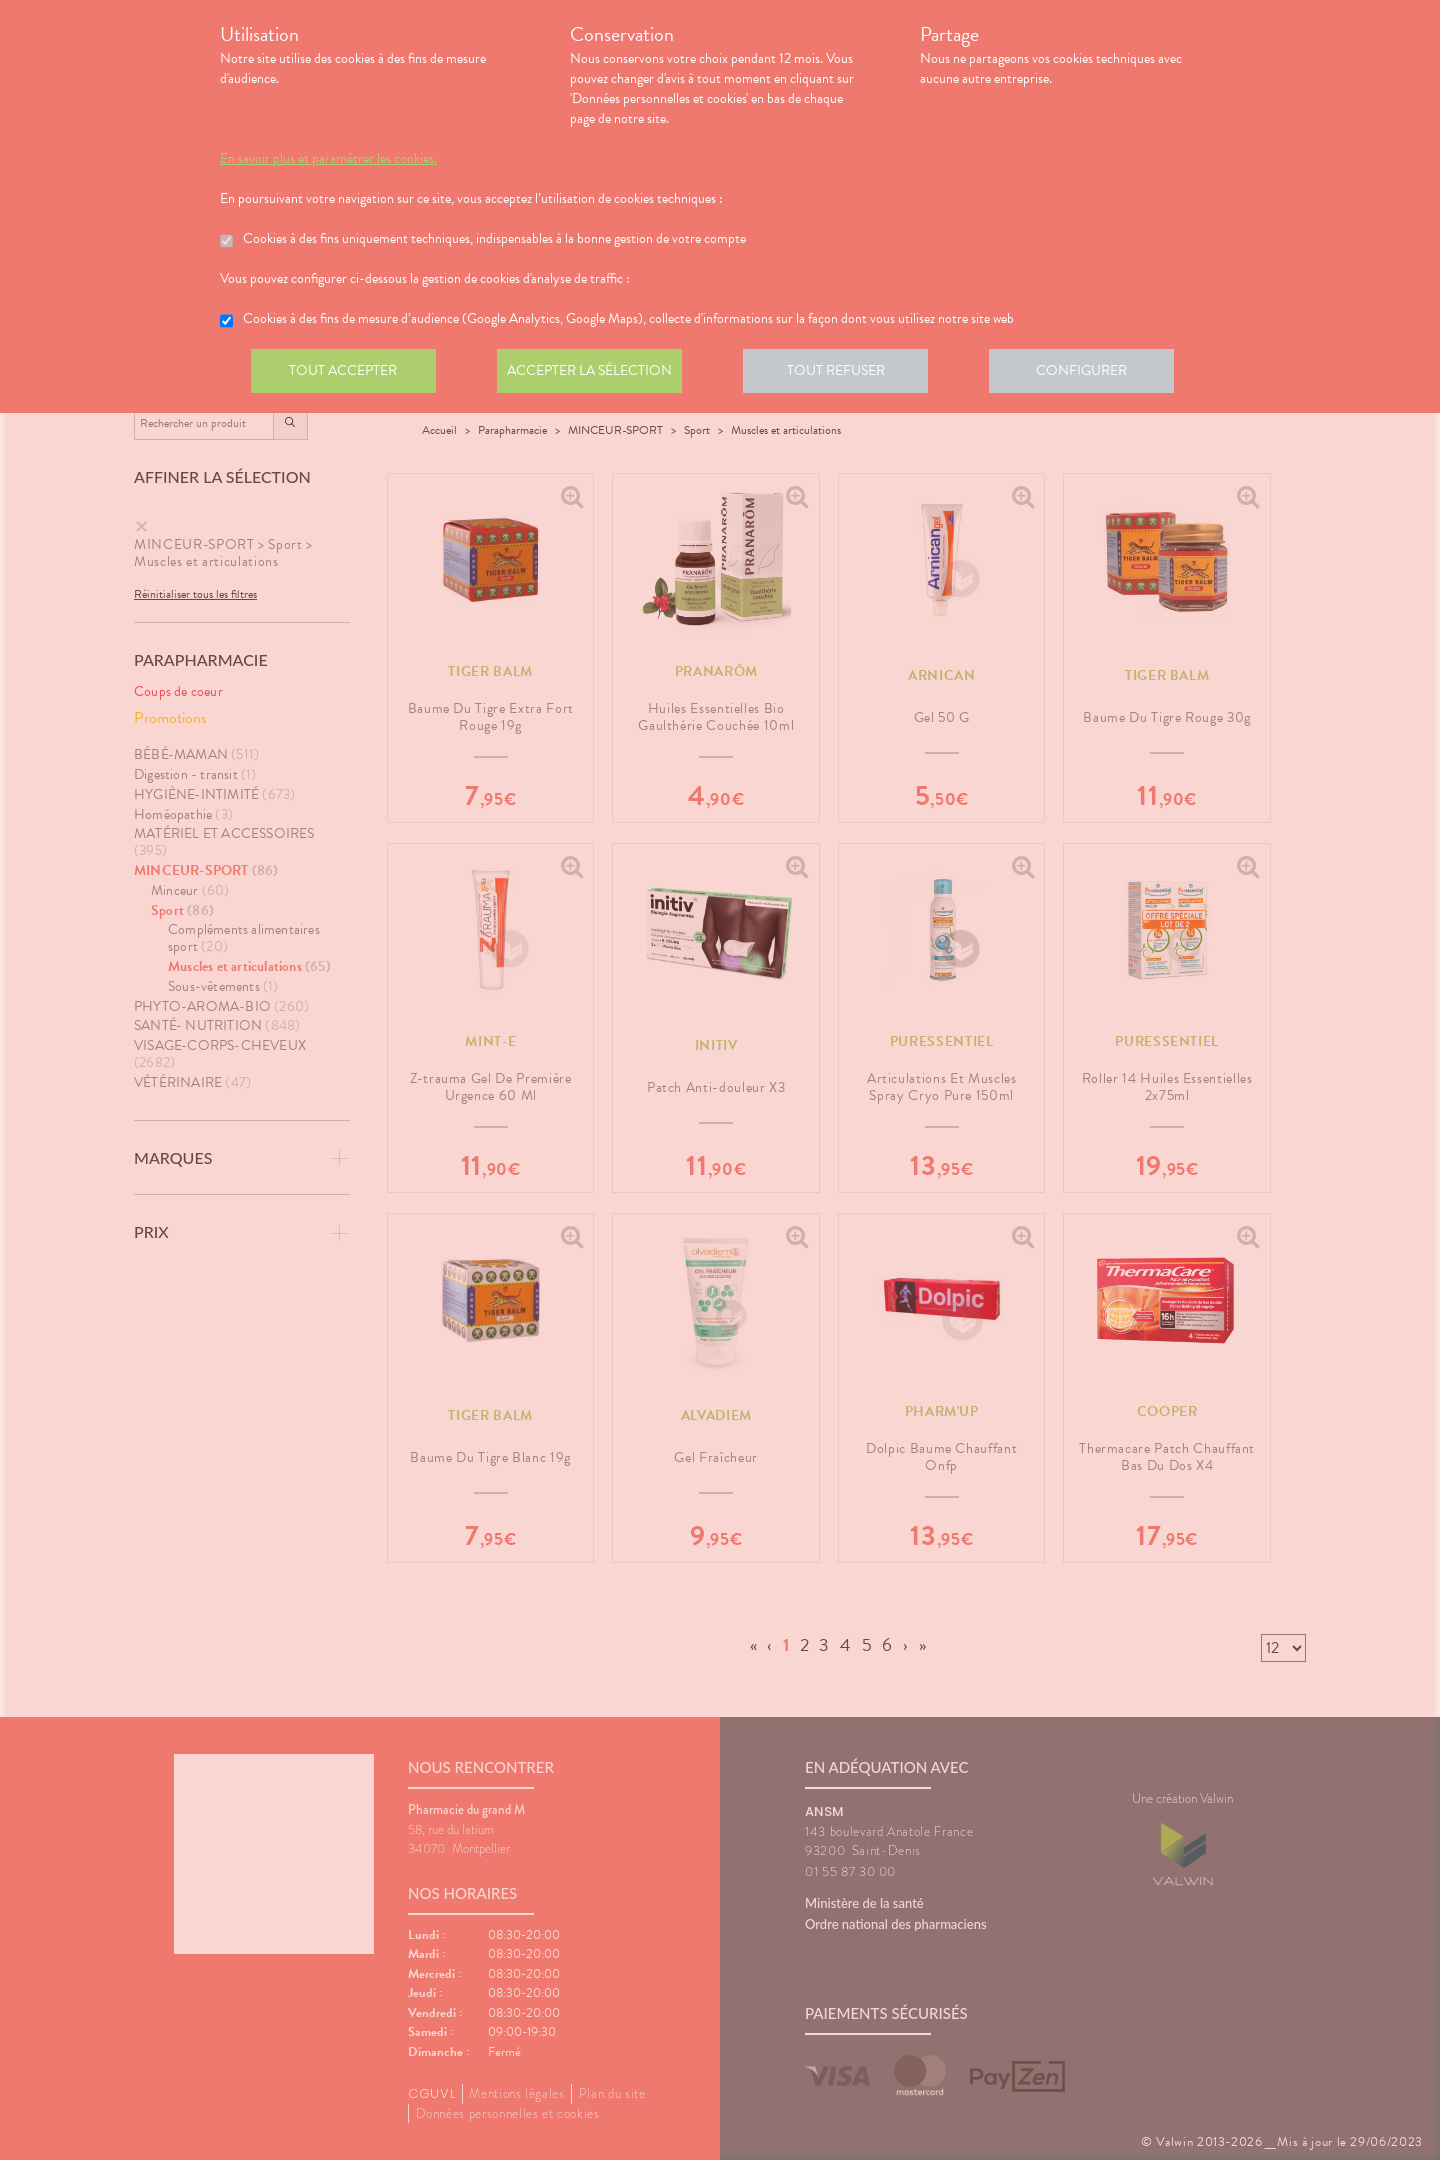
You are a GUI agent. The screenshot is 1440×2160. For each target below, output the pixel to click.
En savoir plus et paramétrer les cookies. (328, 159)
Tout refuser (845, 374)
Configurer (1095, 374)
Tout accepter (345, 374)
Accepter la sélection (595, 374)
